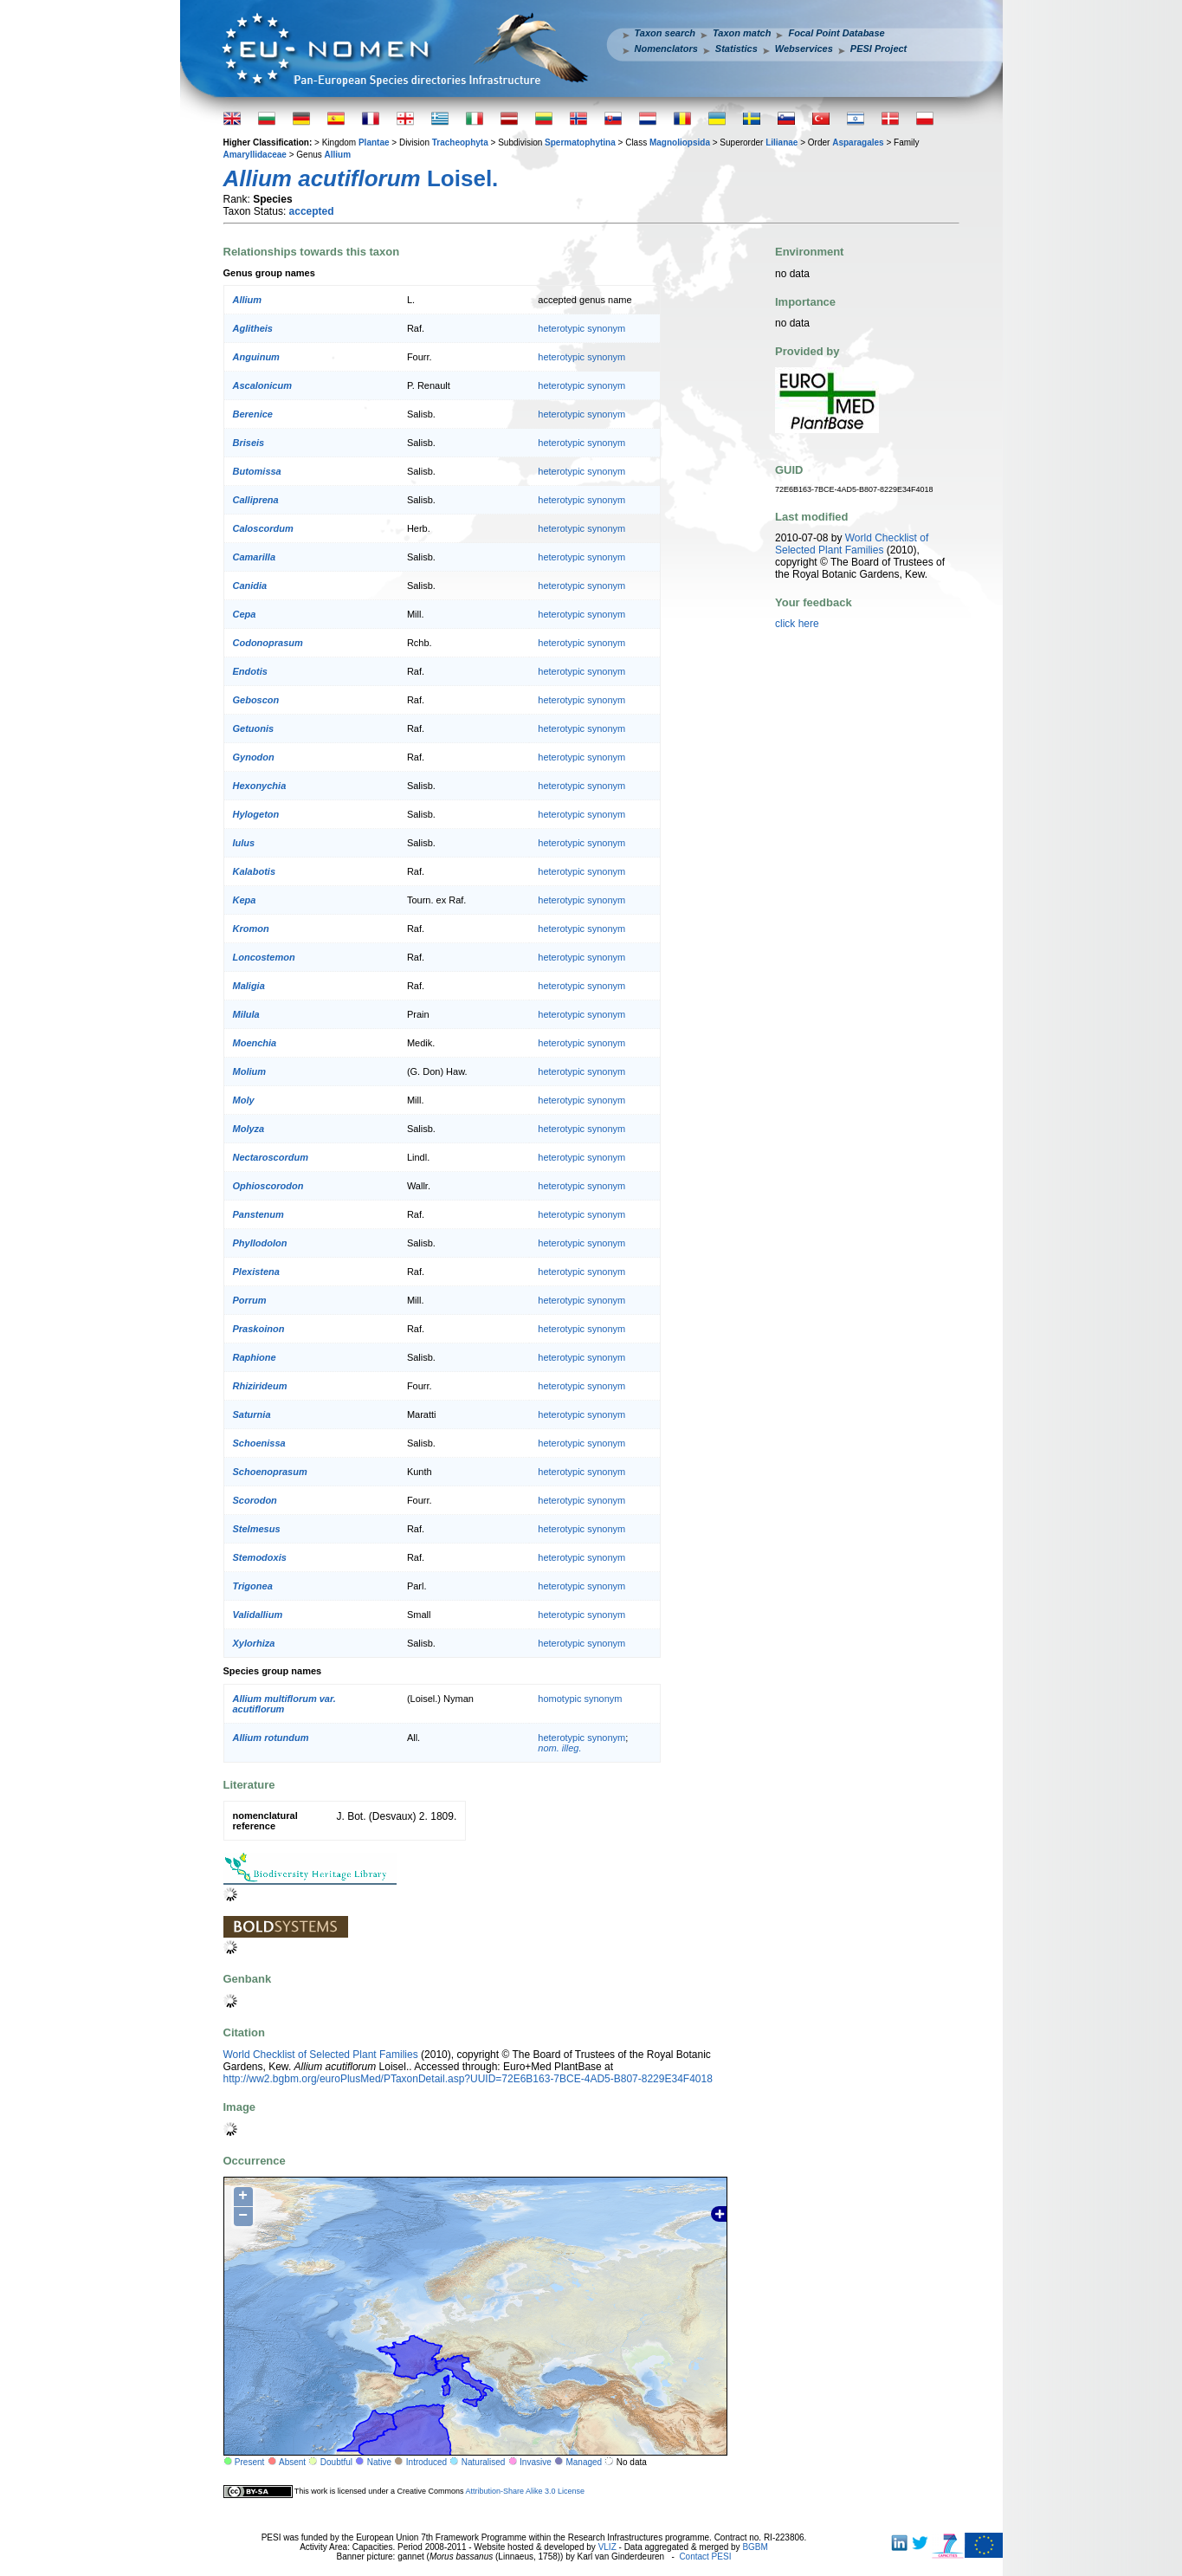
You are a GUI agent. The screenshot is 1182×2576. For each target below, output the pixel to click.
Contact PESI (705, 2556)
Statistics (736, 48)
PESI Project (878, 48)
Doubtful (336, 2462)
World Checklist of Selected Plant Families (320, 2055)
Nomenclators (666, 48)
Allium (338, 154)
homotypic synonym (580, 1698)
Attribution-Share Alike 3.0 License (525, 2491)
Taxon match (742, 33)
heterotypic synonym (581, 328)
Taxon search (665, 33)
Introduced (426, 2462)
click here (797, 624)
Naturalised (484, 2462)
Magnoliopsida (679, 142)
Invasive (536, 2462)
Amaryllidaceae (255, 154)
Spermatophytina (580, 142)
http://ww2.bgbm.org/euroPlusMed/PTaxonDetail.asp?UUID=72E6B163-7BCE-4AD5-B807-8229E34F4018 (468, 2079)
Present (249, 2462)
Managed (583, 2462)
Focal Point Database (836, 33)
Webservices (804, 48)
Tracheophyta (460, 142)
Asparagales (857, 142)
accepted (311, 211)
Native (379, 2462)
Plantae (374, 142)
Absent (292, 2462)
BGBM (754, 2547)
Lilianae (781, 142)
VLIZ (607, 2547)
